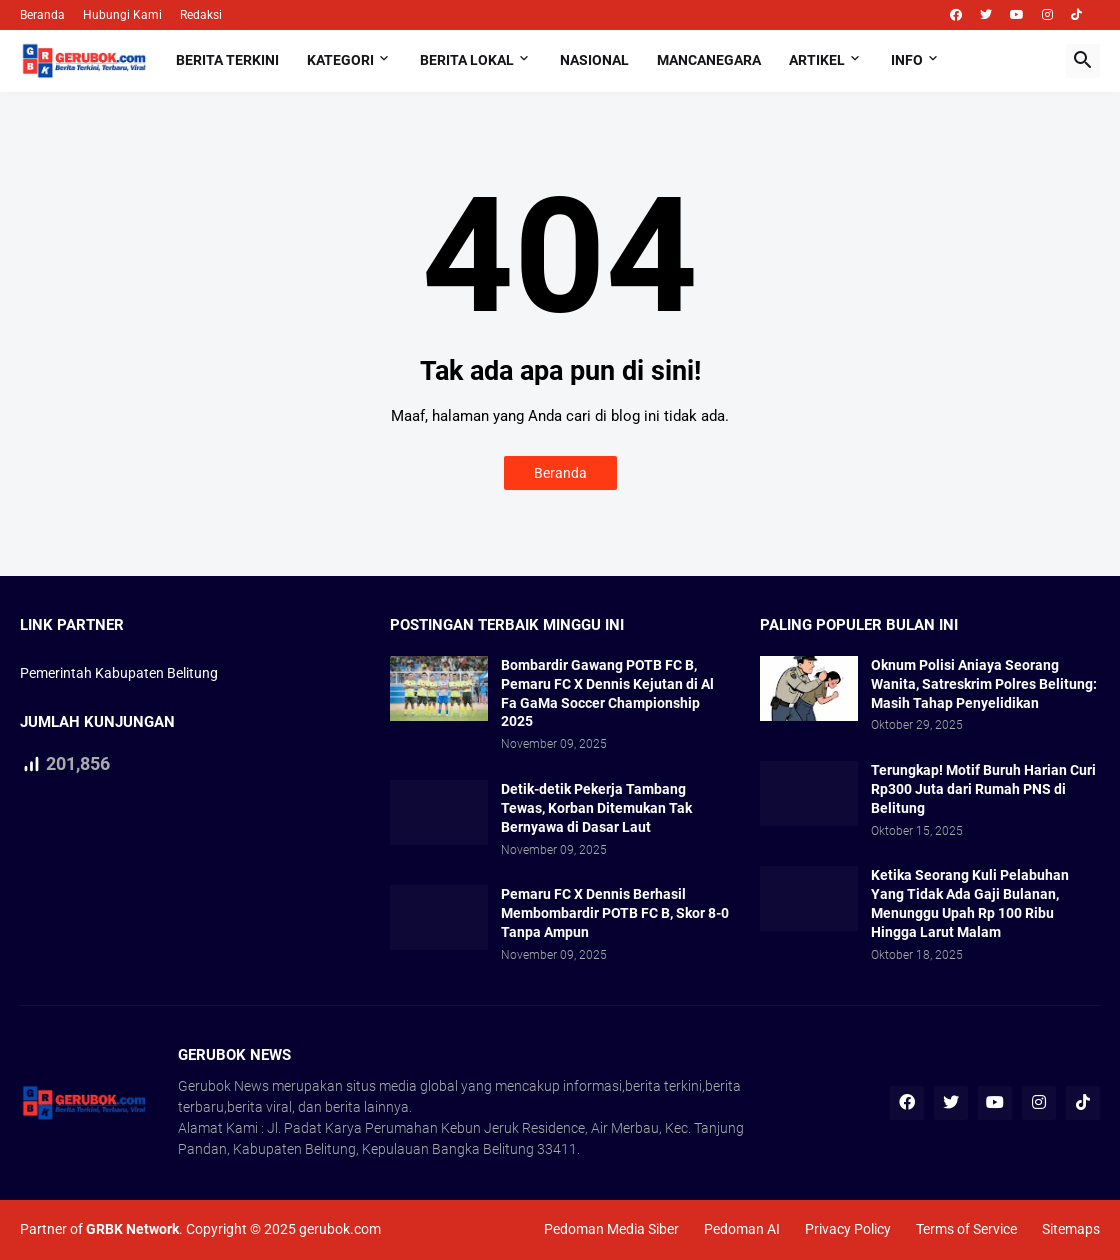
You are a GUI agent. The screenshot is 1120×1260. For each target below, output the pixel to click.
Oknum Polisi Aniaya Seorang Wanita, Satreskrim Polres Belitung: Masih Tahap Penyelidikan (984, 684)
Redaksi (201, 15)
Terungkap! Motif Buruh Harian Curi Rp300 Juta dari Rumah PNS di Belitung (983, 789)
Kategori (340, 60)
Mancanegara (709, 60)
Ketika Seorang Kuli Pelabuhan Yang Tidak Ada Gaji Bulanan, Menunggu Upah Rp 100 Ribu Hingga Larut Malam (970, 903)
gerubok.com (340, 1229)
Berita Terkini (227, 60)
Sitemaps (1071, 1229)
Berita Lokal (467, 60)
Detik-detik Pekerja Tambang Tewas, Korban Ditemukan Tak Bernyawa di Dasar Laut (596, 808)
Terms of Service (966, 1229)
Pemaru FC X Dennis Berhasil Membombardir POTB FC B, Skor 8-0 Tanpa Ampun (615, 913)
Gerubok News (223, 1086)
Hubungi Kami (122, 15)
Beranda (42, 15)
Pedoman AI (742, 1229)
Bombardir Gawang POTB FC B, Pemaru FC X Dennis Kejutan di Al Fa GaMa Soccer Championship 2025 (607, 693)
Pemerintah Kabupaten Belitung (119, 673)
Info (907, 60)
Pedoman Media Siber (611, 1229)
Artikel (817, 60)
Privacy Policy (848, 1229)
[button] (1083, 61)
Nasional (594, 60)
